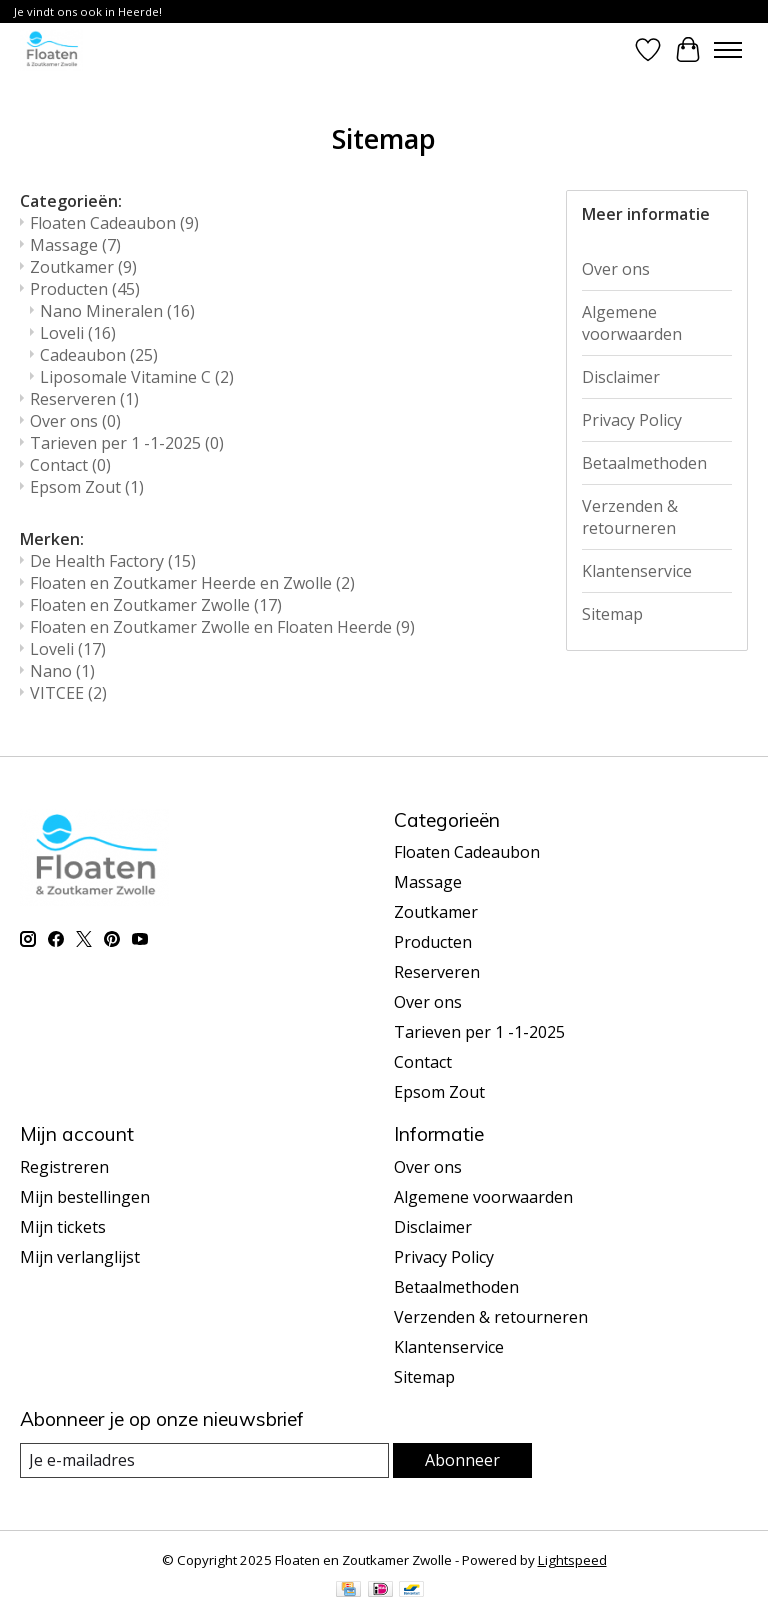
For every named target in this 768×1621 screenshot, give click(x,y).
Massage (75, 245)
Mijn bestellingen (85, 1197)
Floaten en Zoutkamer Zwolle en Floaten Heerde (222, 627)
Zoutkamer (83, 267)
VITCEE (68, 693)
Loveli (78, 333)
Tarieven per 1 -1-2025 (127, 443)
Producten (85, 289)
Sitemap (612, 614)
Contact (70, 465)
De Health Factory (113, 561)
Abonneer (462, 1460)
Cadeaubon (99, 355)
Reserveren (84, 399)
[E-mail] (204, 1460)
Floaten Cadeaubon (114, 223)
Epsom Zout (87, 487)
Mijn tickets (63, 1227)
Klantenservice (637, 571)
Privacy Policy (632, 420)
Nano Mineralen (117, 311)
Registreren (64, 1167)
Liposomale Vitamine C (137, 377)
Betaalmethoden (644, 463)
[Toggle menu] (728, 50)
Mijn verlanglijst (80, 1257)
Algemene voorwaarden (632, 323)
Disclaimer (621, 377)
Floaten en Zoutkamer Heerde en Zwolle (192, 583)
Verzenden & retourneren (630, 517)
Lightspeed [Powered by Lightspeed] (572, 1560)
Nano (62, 671)
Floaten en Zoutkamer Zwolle (156, 605)
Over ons (75, 421)
